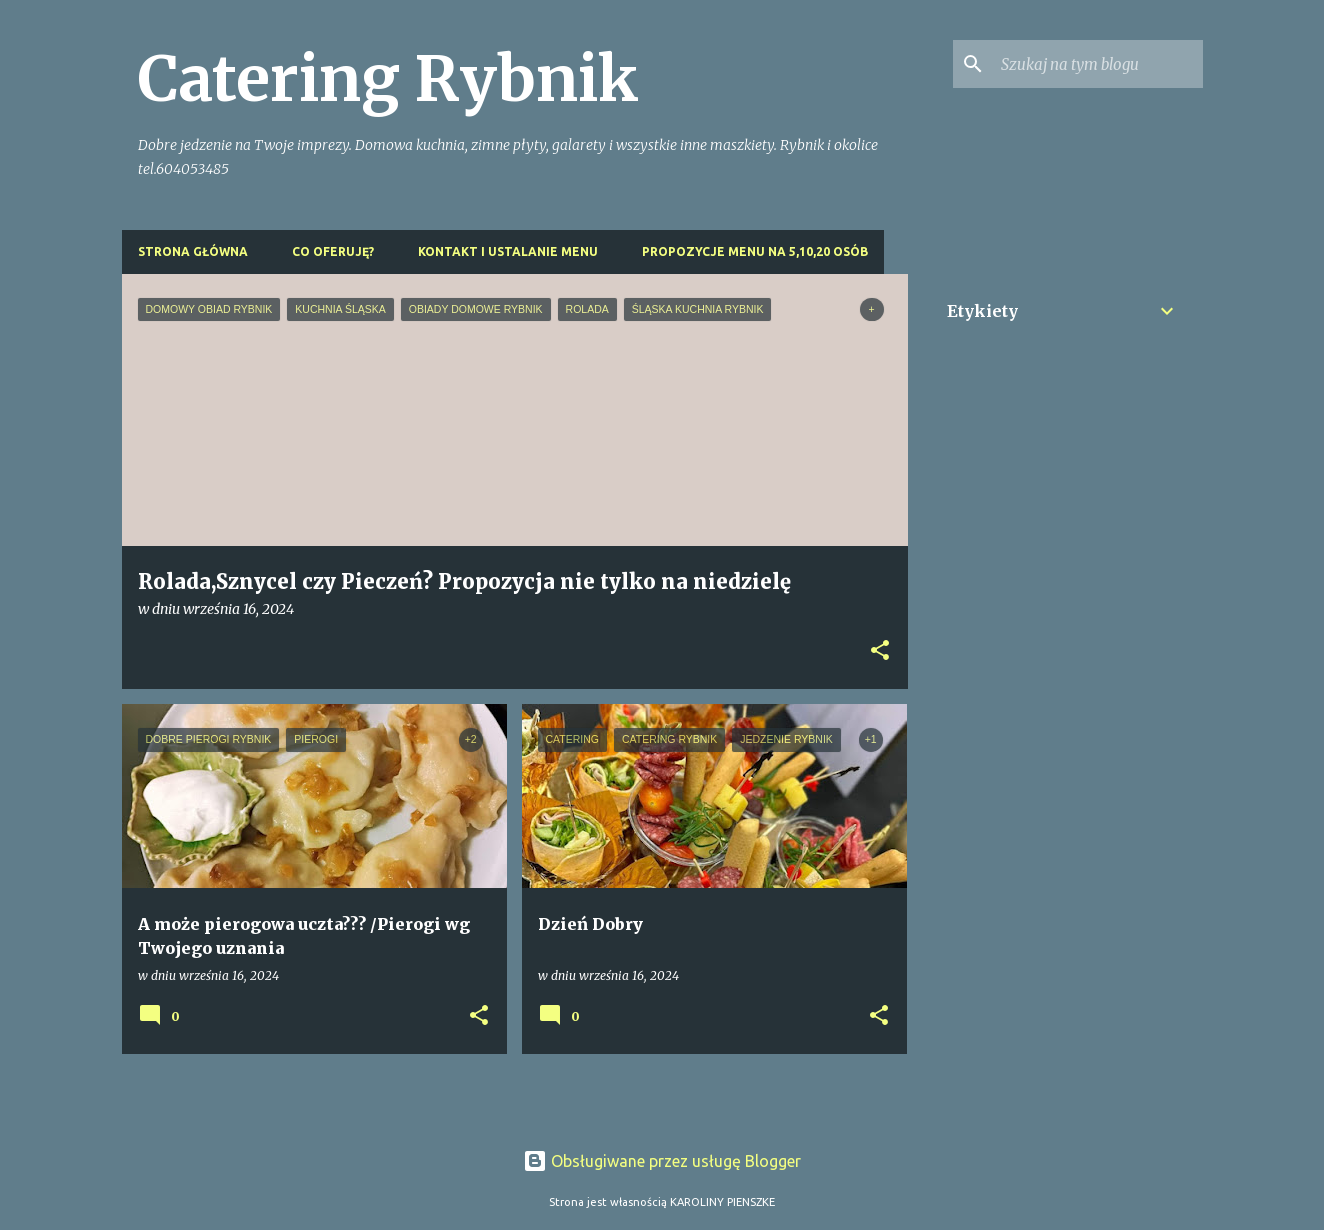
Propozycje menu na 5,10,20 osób (755, 251)
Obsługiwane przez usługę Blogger (662, 1161)
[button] (880, 651)
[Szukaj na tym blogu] (1098, 64)
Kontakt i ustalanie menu (508, 251)
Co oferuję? (333, 251)
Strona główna (193, 251)
